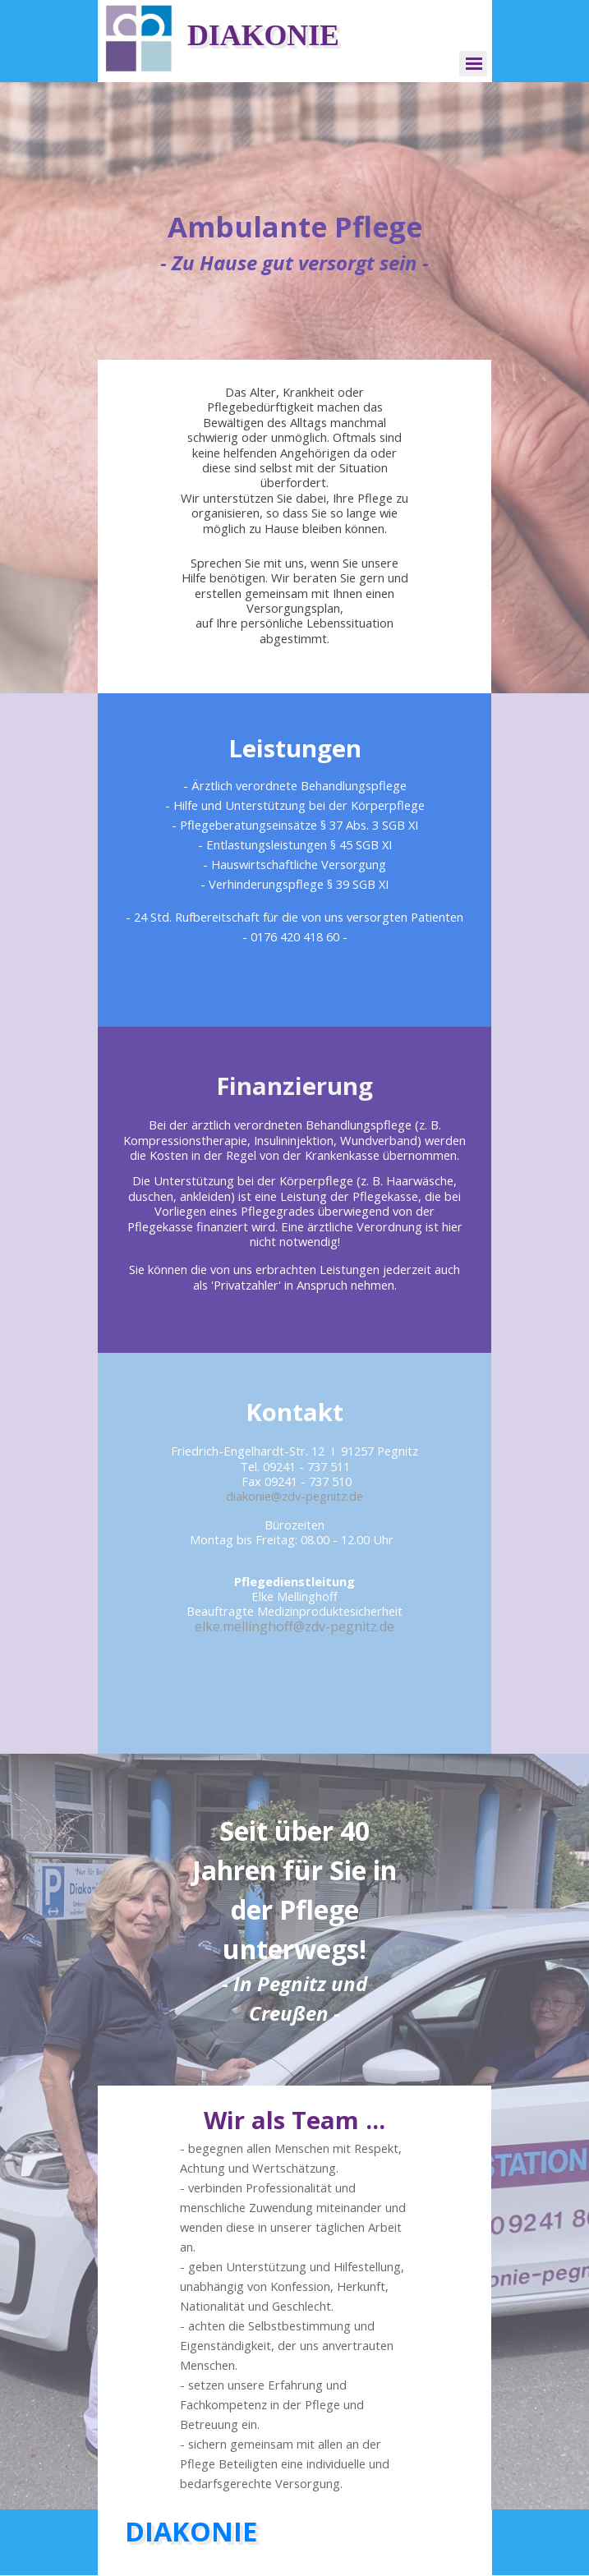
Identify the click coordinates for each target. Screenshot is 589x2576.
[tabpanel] (294, 241)
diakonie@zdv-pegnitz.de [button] (294, 1496)
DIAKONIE (263, 35)
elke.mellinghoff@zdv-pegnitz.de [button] (294, 1626)
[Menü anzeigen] (474, 63)
